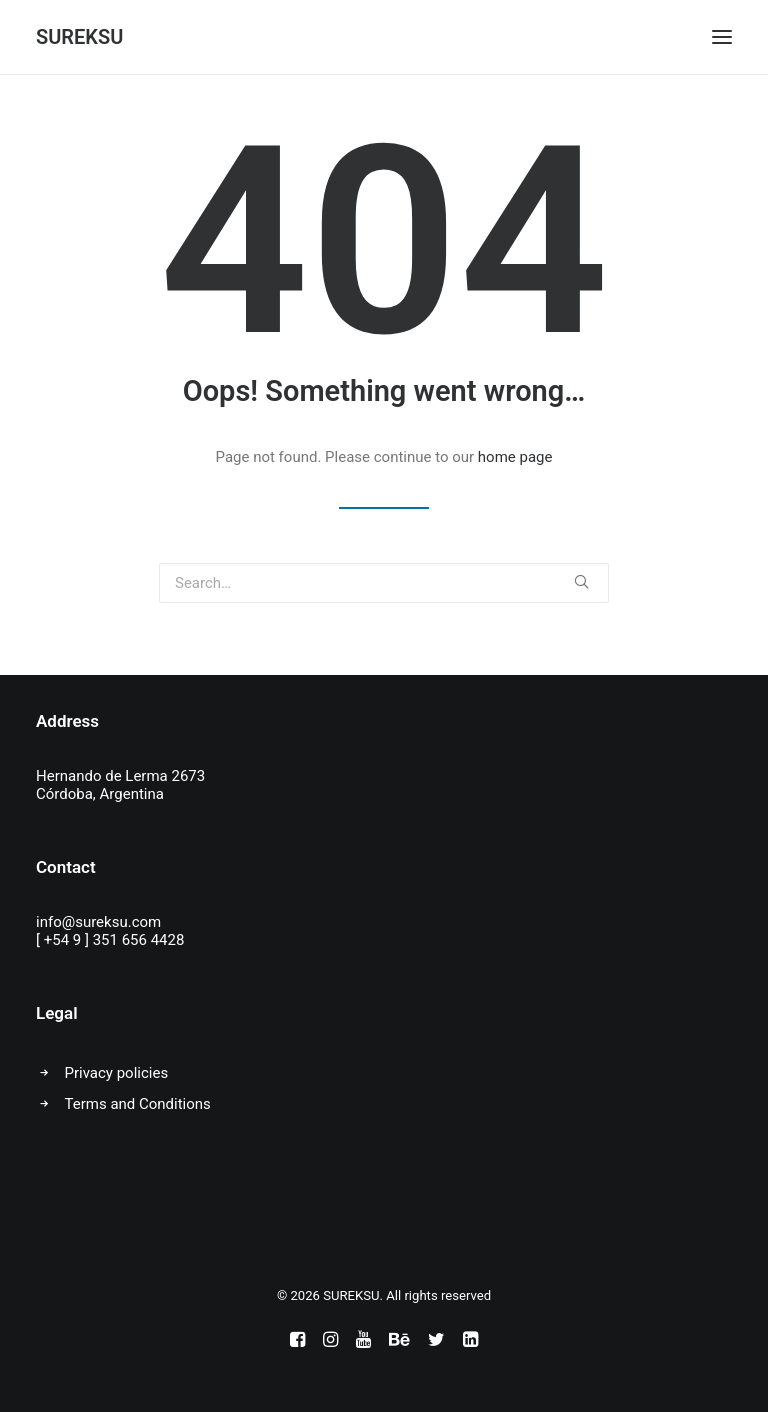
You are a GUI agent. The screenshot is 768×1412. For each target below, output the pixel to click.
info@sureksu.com (98, 922)
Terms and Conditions (138, 1104)
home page (515, 457)
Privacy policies (117, 1073)
